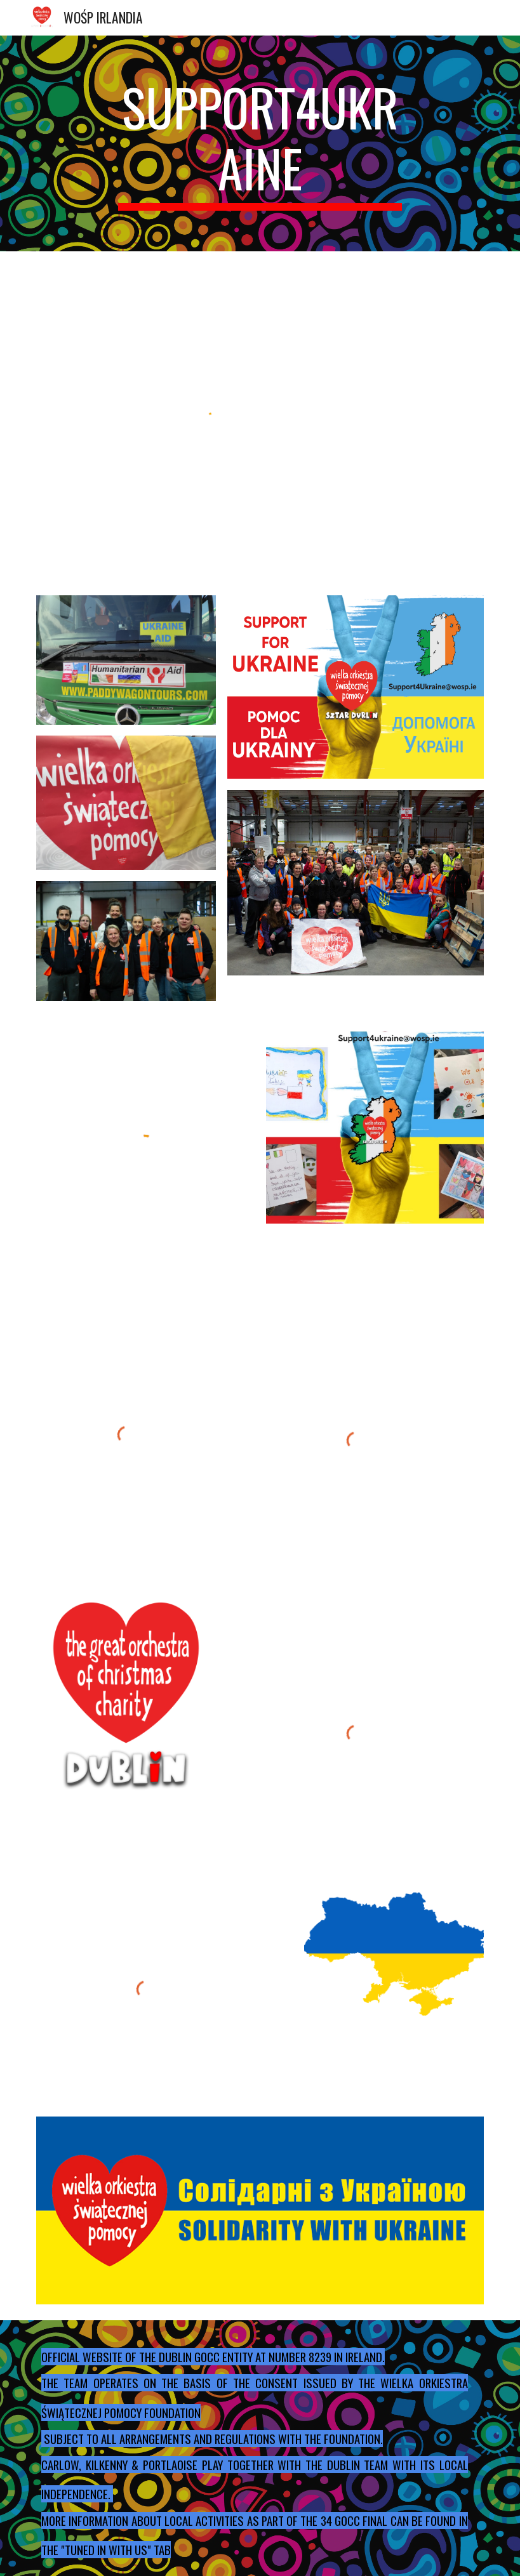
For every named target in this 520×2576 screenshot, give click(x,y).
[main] (260, 143)
